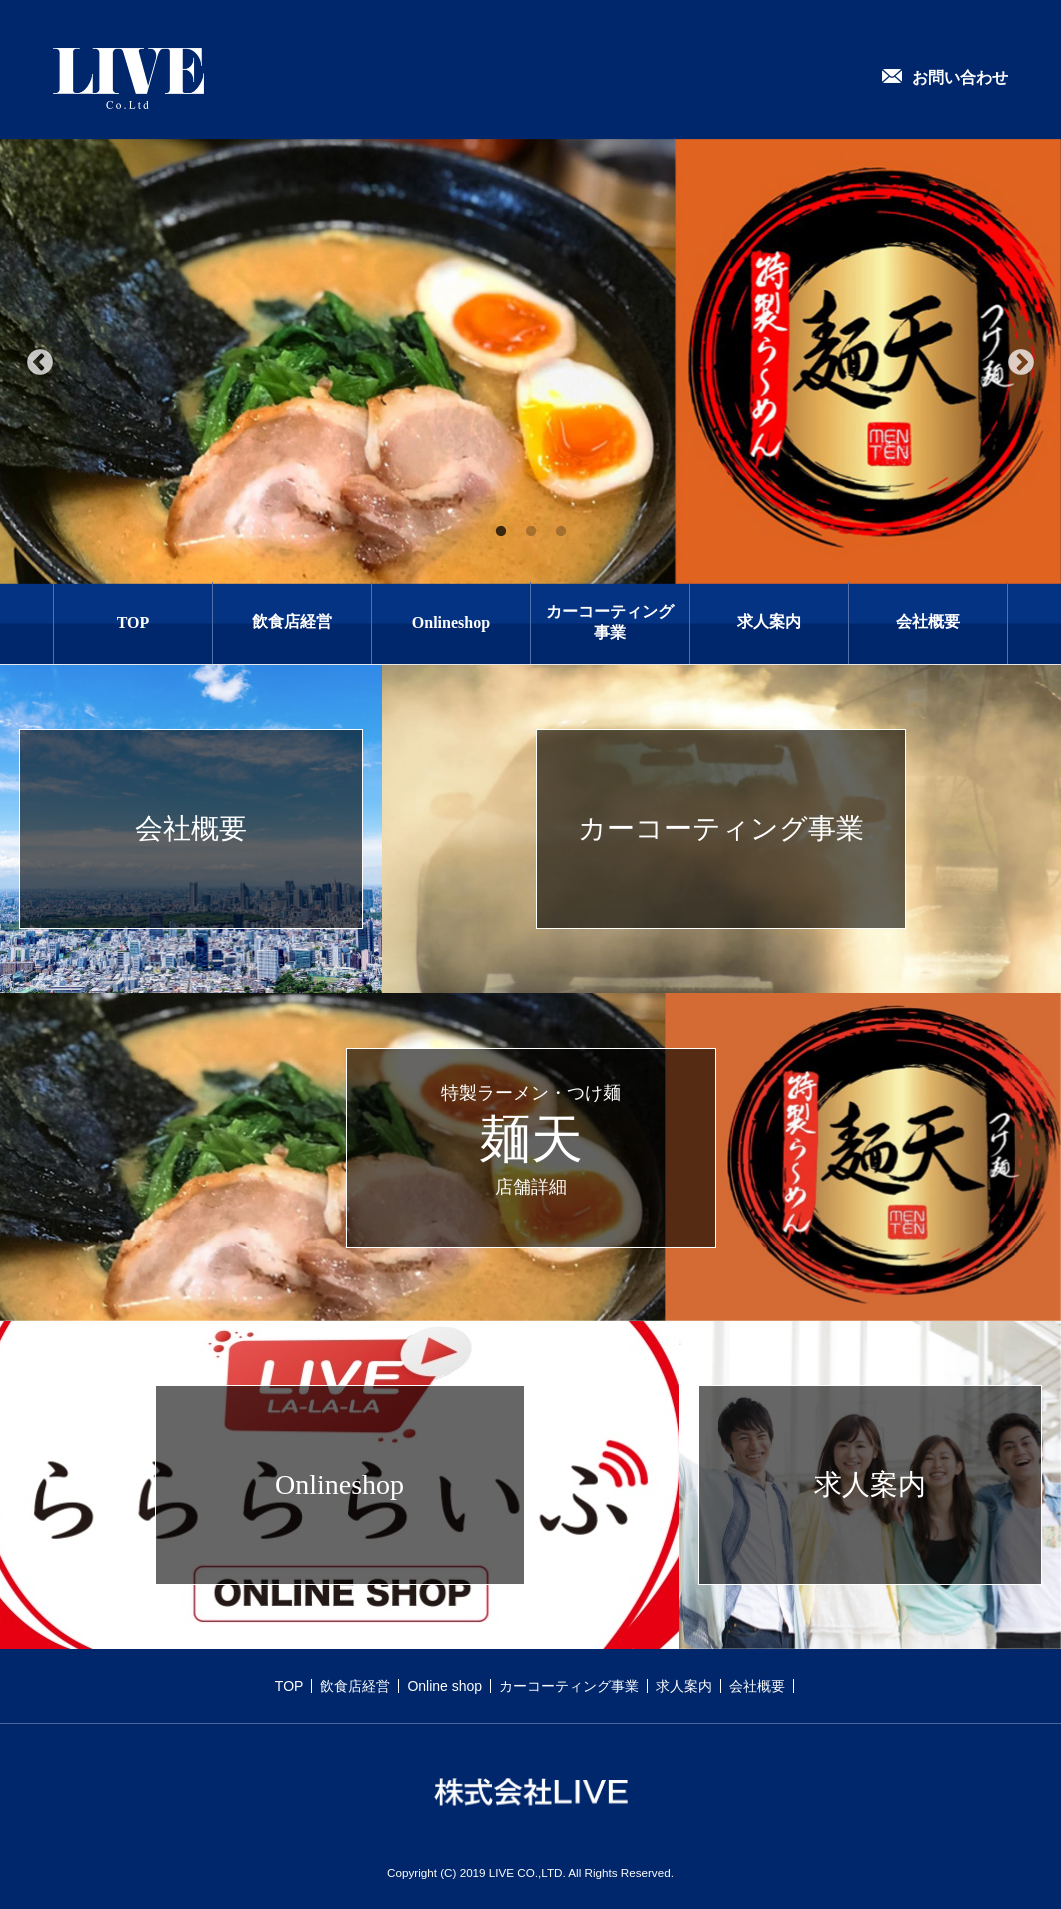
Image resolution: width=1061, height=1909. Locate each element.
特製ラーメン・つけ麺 (531, 1093)
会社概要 (928, 621)
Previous (40, 363)
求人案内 (769, 621)
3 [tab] (561, 532)
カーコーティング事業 (610, 622)
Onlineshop (451, 622)
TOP (133, 622)
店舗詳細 (531, 1187)
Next (1021, 363)
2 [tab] (531, 532)
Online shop (444, 1686)
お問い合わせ (960, 77)
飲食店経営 (292, 621)
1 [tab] (501, 532)
